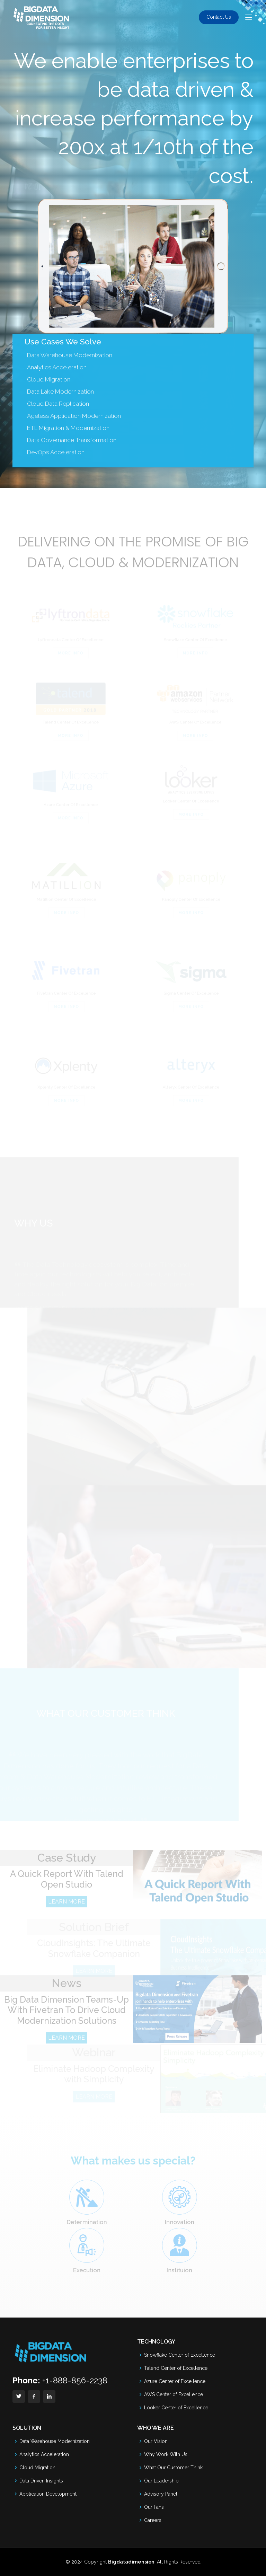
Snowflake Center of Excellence (179, 2355)
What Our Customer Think (173, 2467)
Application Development (48, 2493)
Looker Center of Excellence (176, 2407)
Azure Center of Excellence (174, 2381)
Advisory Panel (160, 2493)
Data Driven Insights (41, 2480)
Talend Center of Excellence (175, 2368)
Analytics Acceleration (44, 2454)
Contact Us (218, 17)
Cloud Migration (37, 2467)
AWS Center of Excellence (173, 2394)
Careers (152, 2520)
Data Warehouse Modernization (69, 368)
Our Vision (156, 2441)
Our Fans (154, 2507)
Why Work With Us (165, 2454)
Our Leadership (161, 2480)
